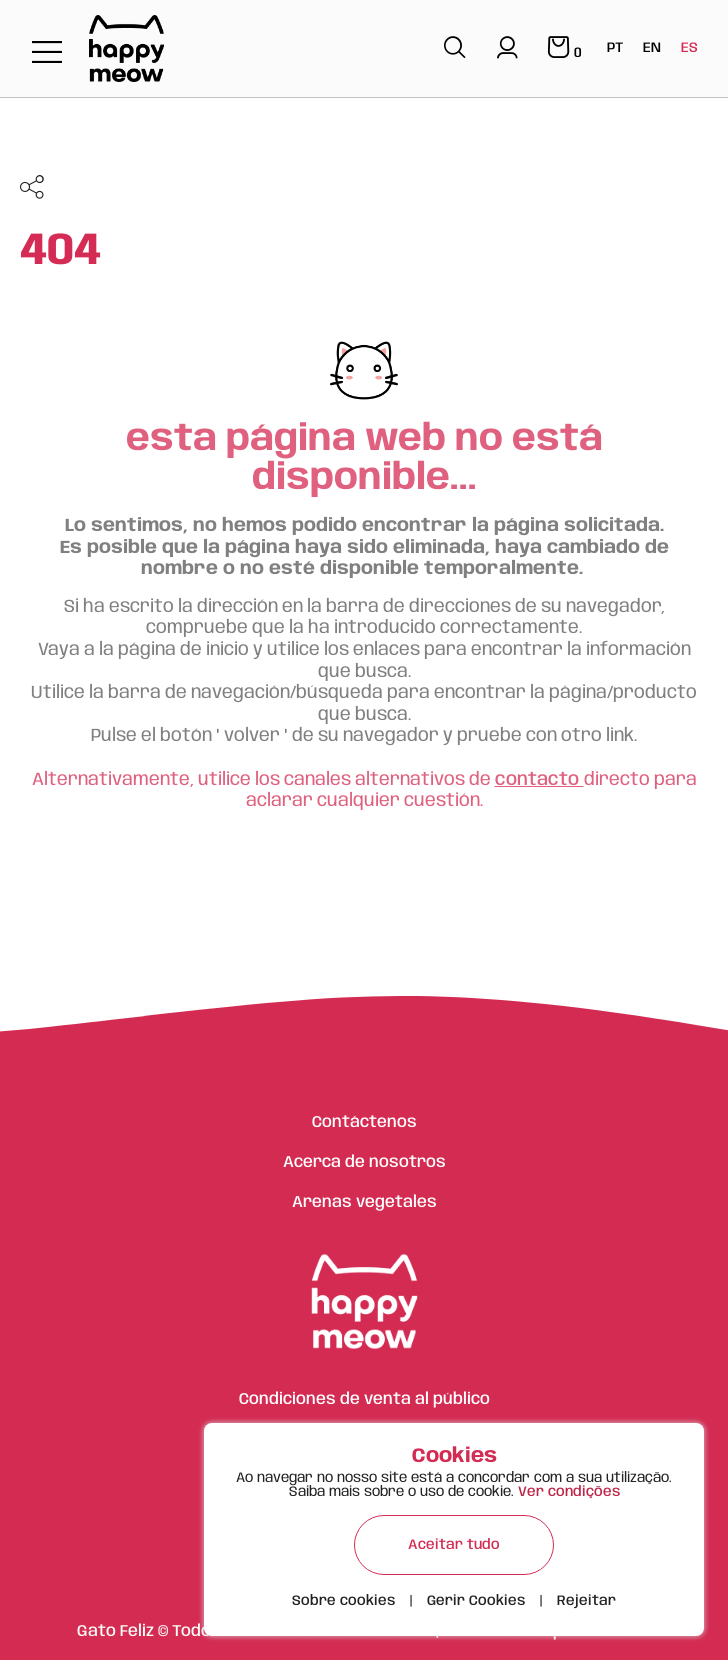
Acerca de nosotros (364, 1162)
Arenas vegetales (364, 1202)
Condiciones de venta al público (364, 1399)
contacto (539, 780)
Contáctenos (364, 1122)
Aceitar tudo (454, 1545)
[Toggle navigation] (47, 53)
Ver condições (569, 1492)
